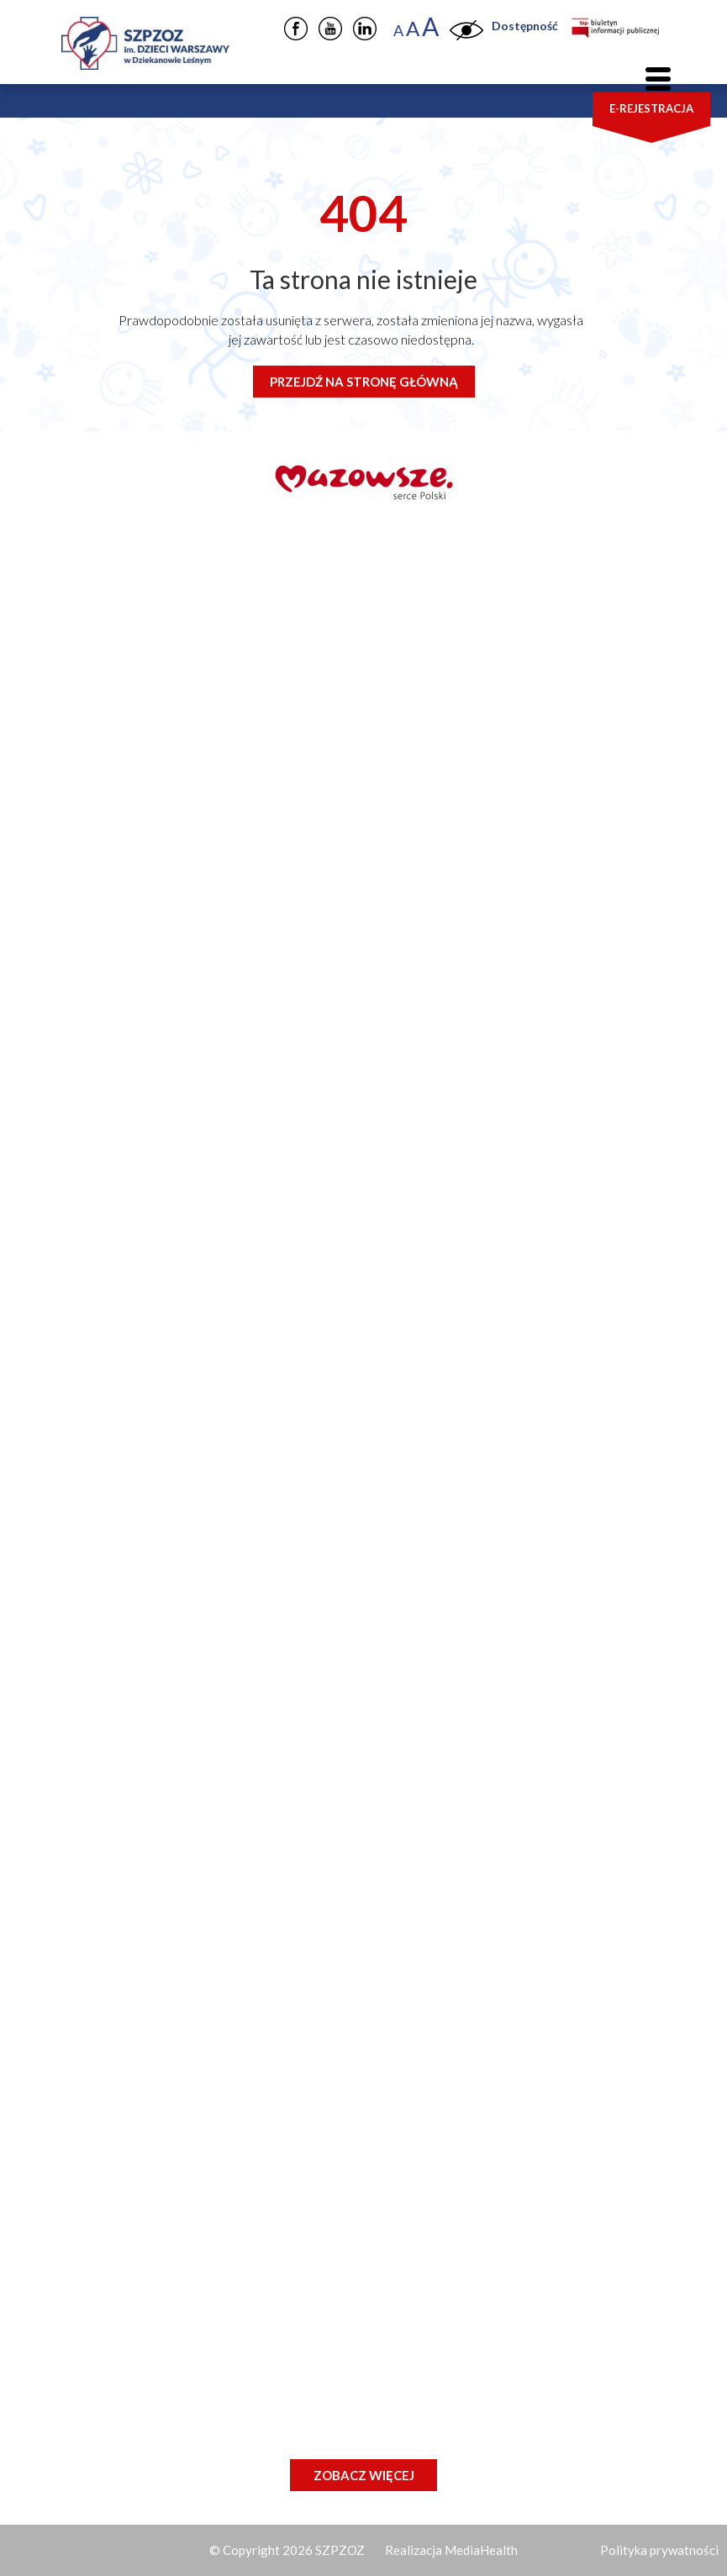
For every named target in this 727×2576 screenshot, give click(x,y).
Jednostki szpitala (159, 1909)
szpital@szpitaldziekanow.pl (191, 926)
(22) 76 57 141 (172, 1314)
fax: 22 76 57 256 (158, 1410)
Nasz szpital (136, 1844)
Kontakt (122, 1973)
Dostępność (525, 25)
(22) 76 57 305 (172, 1175)
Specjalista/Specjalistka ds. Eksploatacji (250, 2365)
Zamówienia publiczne (176, 1941)
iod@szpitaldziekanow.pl (225, 1369)
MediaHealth (481, 2550)
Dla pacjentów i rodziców (186, 1876)
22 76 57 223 (167, 1064)
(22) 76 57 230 (172, 1147)
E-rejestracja (651, 108)
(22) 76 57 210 (172, 1120)
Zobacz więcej (363, 2475)
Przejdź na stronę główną (364, 381)
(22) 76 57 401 (172, 1231)
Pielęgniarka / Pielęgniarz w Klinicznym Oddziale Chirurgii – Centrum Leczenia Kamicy (363, 2410)
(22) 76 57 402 (172, 1258)
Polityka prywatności (659, 2550)
